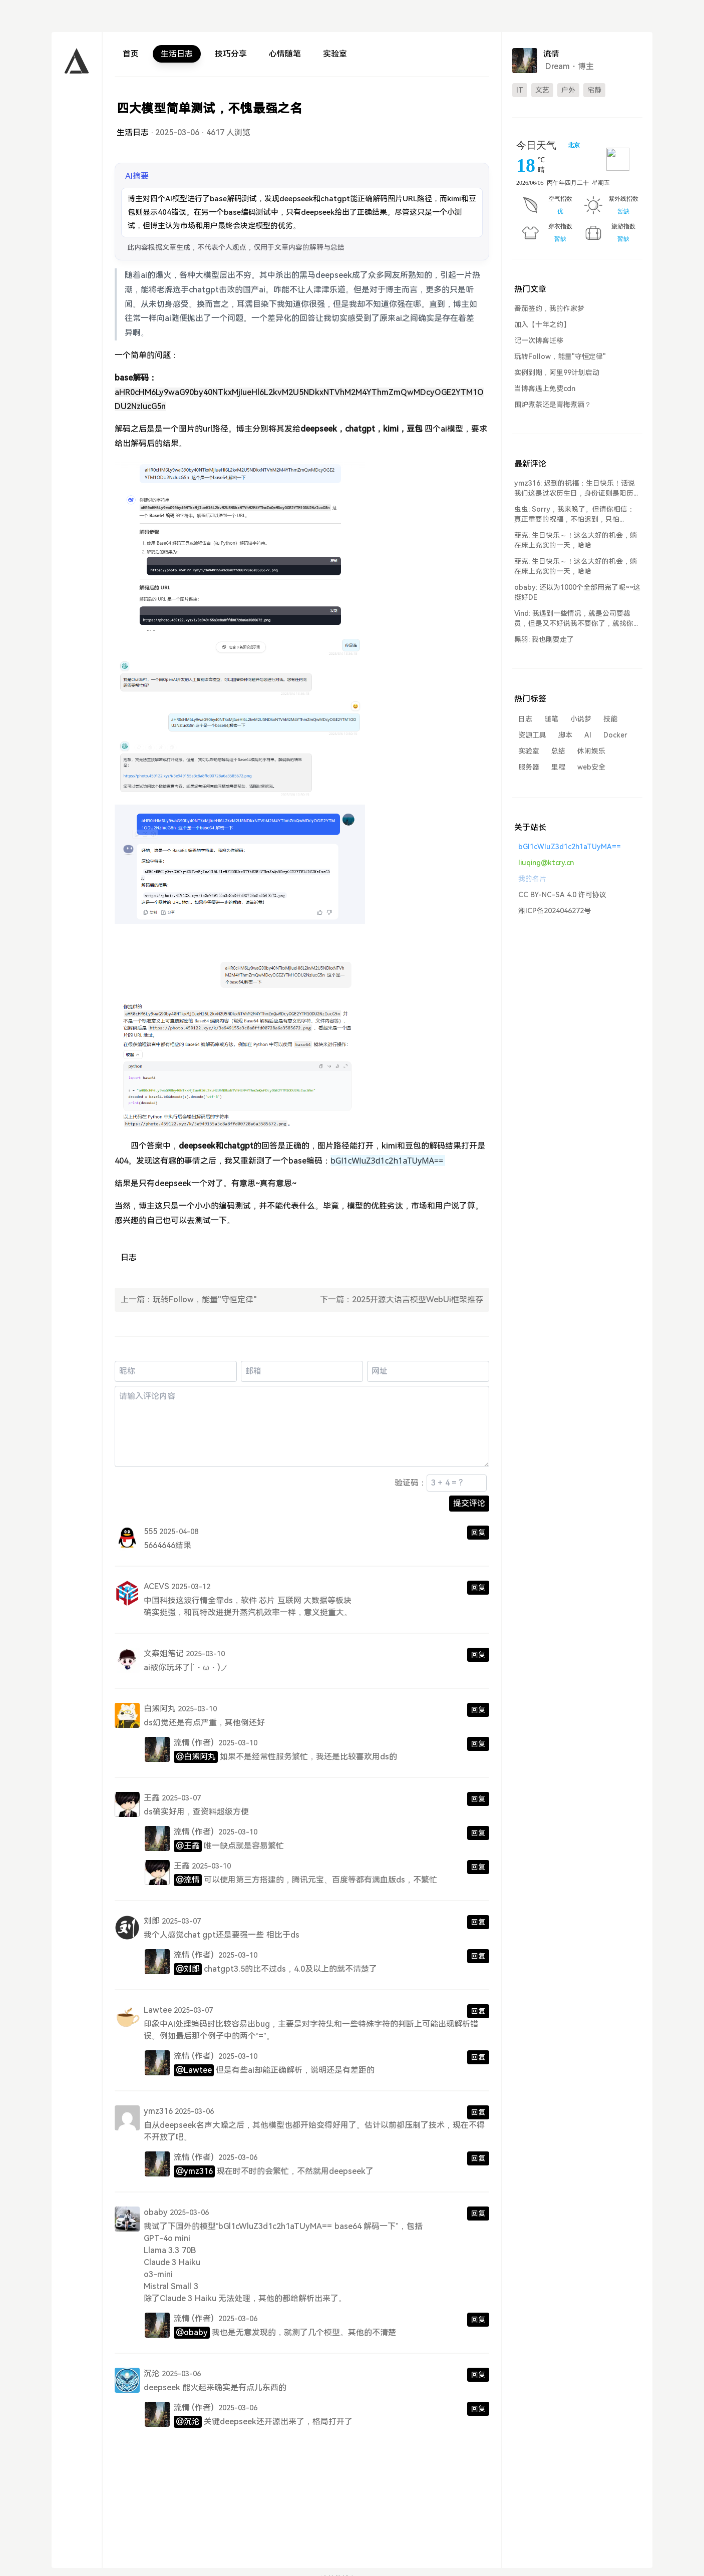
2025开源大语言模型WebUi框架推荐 (417, 1299)
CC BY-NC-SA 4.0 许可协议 (562, 895)
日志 (129, 1257)
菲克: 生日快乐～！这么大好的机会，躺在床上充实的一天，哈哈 (575, 540)
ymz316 (158, 2111)
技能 (610, 719)
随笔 (551, 719)
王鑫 (152, 1797)
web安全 (591, 767)
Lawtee (158, 2010)
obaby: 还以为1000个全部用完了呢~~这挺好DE (577, 592)
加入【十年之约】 (542, 324)
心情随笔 (285, 54)
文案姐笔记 (164, 1653)
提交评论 (469, 1503)
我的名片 (532, 879)
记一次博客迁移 (538, 340)
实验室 (335, 54)
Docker (615, 735)
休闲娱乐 (591, 751)
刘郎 (152, 1921)
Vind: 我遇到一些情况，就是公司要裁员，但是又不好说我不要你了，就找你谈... (573, 618)
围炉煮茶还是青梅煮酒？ (552, 405)
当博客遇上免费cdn (544, 389)
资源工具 (532, 735)
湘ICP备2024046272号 (554, 911)
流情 (182, 1742)
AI (587, 735)
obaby (156, 2212)
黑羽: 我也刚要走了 (544, 639)
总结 (558, 751)
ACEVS (156, 1586)
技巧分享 (231, 54)
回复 (478, 1533)
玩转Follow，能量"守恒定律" (205, 1299)
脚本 (565, 735)
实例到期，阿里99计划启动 (556, 373)
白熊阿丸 (160, 1708)
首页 (131, 54)
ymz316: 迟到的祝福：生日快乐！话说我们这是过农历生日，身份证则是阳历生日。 (577, 488)
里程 (558, 767)
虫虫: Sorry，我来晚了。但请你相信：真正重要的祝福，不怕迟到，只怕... (574, 514)
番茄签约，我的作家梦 (549, 308)
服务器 (528, 767)
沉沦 (152, 2373)
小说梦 (580, 719)
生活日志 (177, 54)
